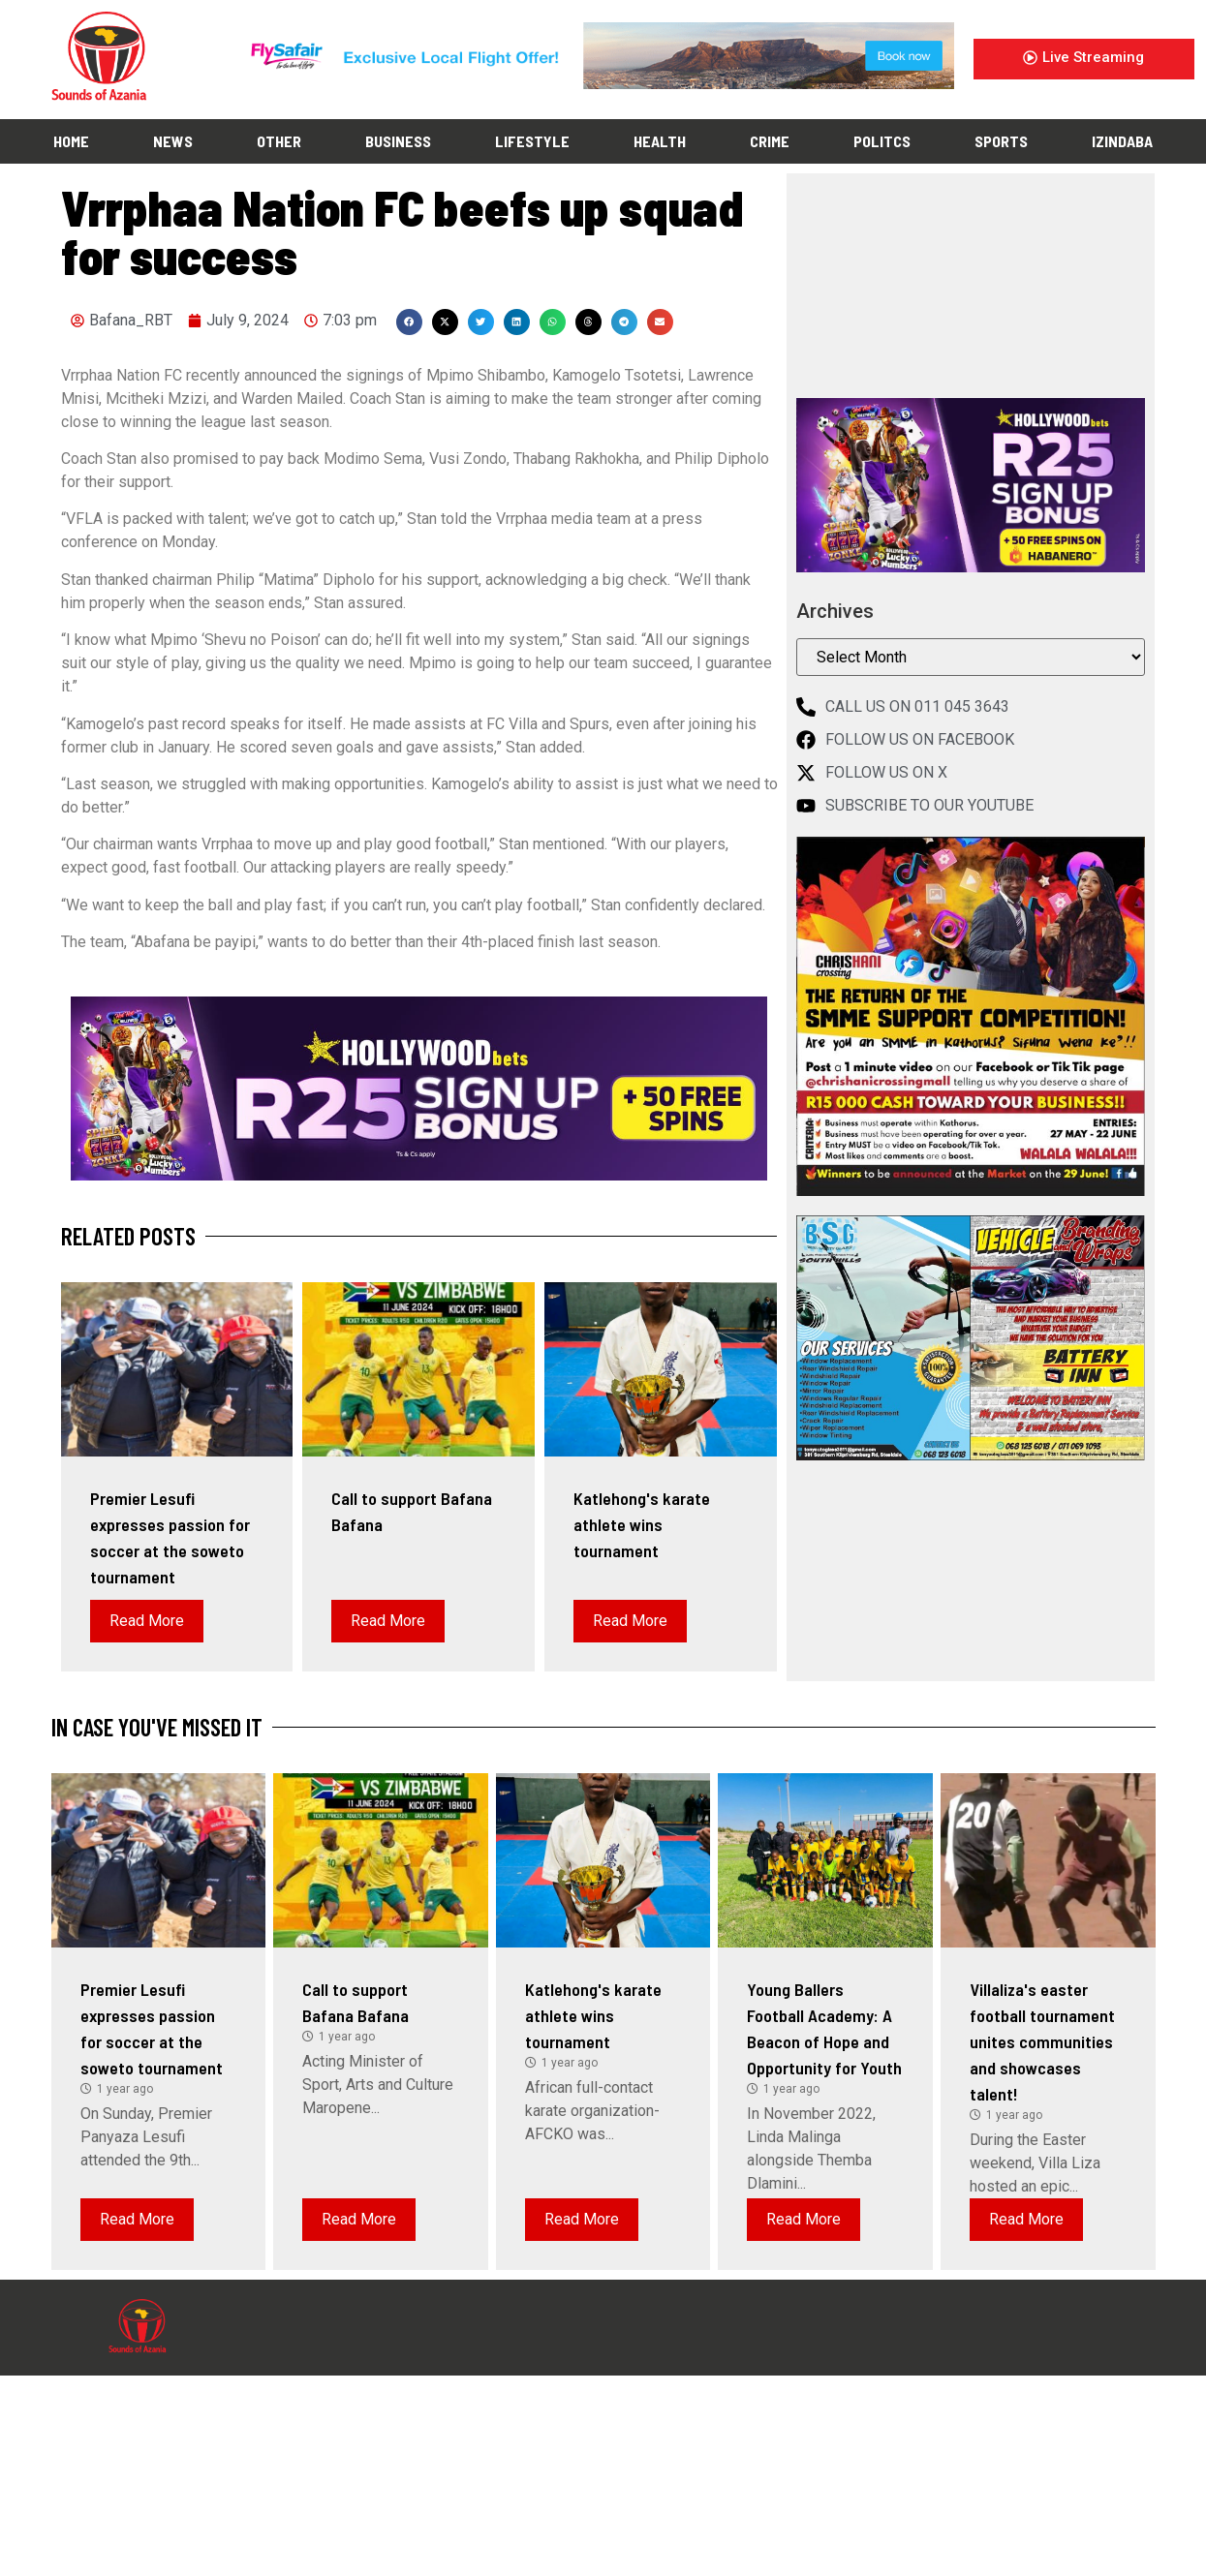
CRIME (769, 141)
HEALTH (660, 141)
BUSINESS (398, 141)
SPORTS (1001, 141)
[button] (409, 322)
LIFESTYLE (532, 141)
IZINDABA (1122, 141)
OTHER (279, 141)
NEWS (173, 141)
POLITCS (882, 141)
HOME (71, 141)
